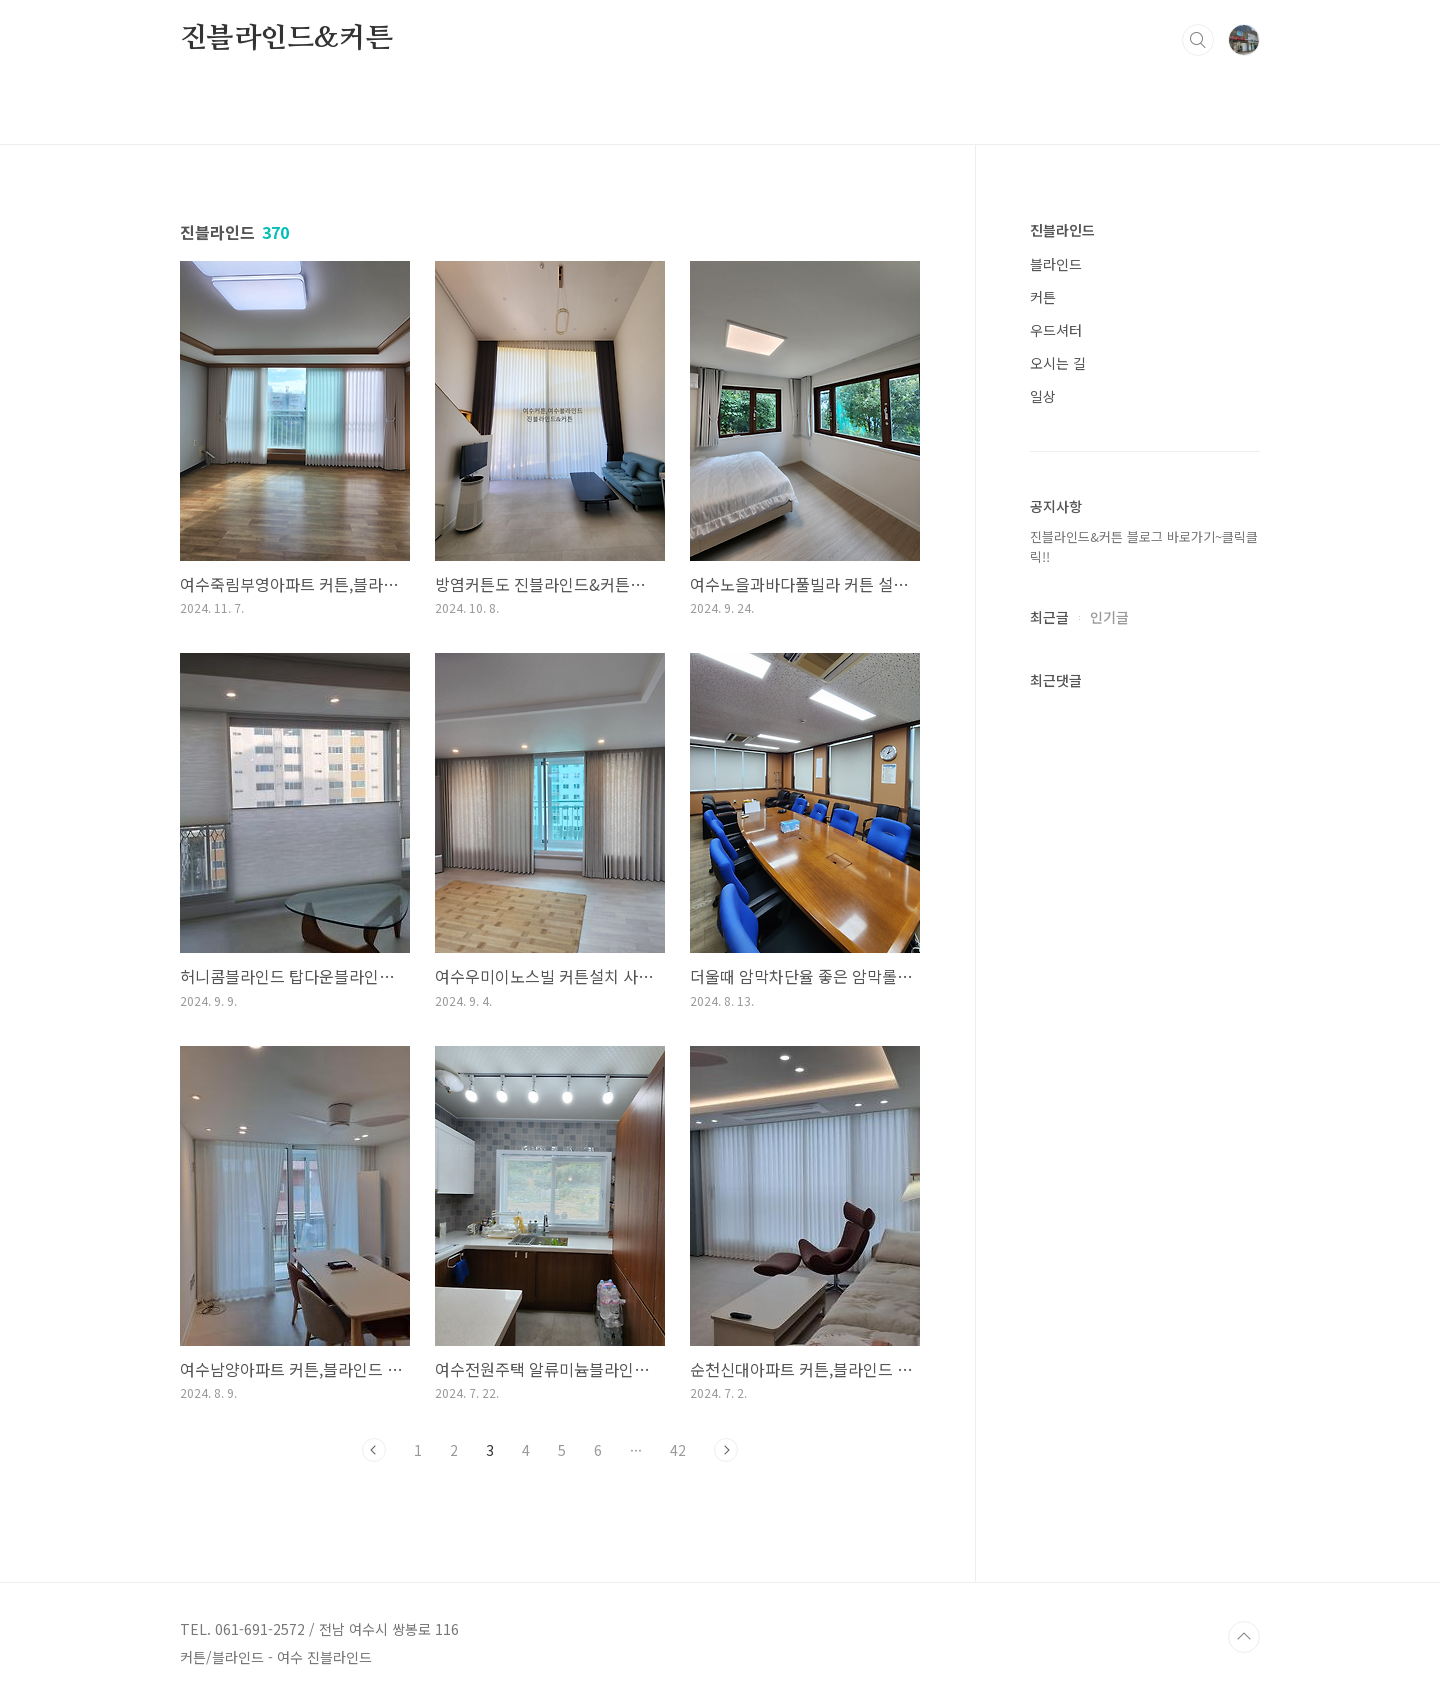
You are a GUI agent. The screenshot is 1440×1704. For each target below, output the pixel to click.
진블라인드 (1062, 230)
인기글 (1109, 617)
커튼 (1043, 297)
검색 (1198, 40)
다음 (726, 1450)
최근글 (1049, 617)
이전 (374, 1450)
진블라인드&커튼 (286, 39)
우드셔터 (1056, 330)
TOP (1244, 1637)
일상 (1043, 396)
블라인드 (1056, 264)
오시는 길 (1058, 363)
